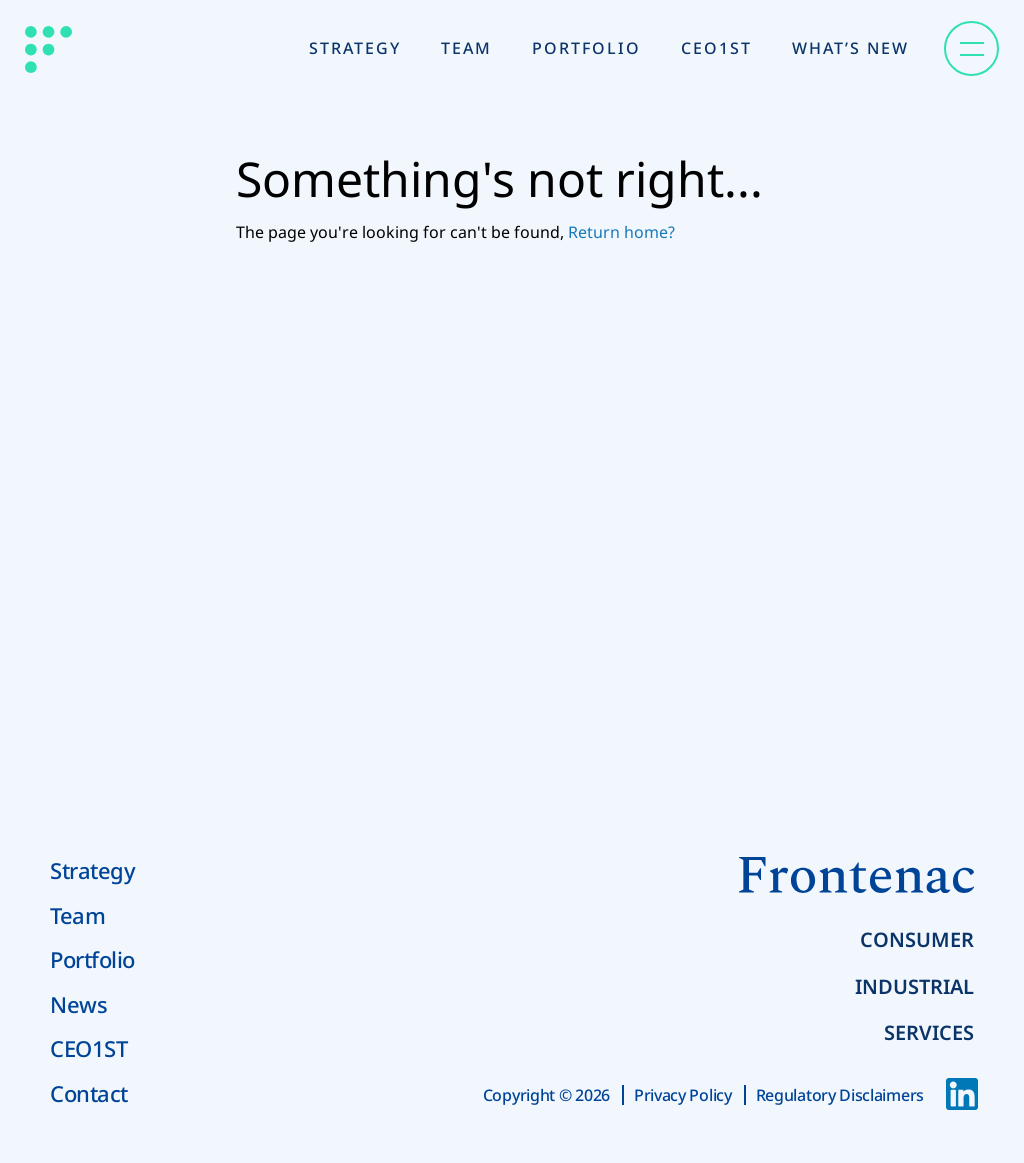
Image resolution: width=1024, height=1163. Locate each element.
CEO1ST (88, 1048)
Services (929, 1032)
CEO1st (716, 48)
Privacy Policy (683, 1095)
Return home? (621, 232)
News (78, 1004)
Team (466, 48)
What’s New (850, 48)
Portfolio (586, 48)
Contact (89, 1093)
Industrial (914, 986)
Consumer (917, 939)
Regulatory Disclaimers (840, 1095)
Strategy (355, 48)
